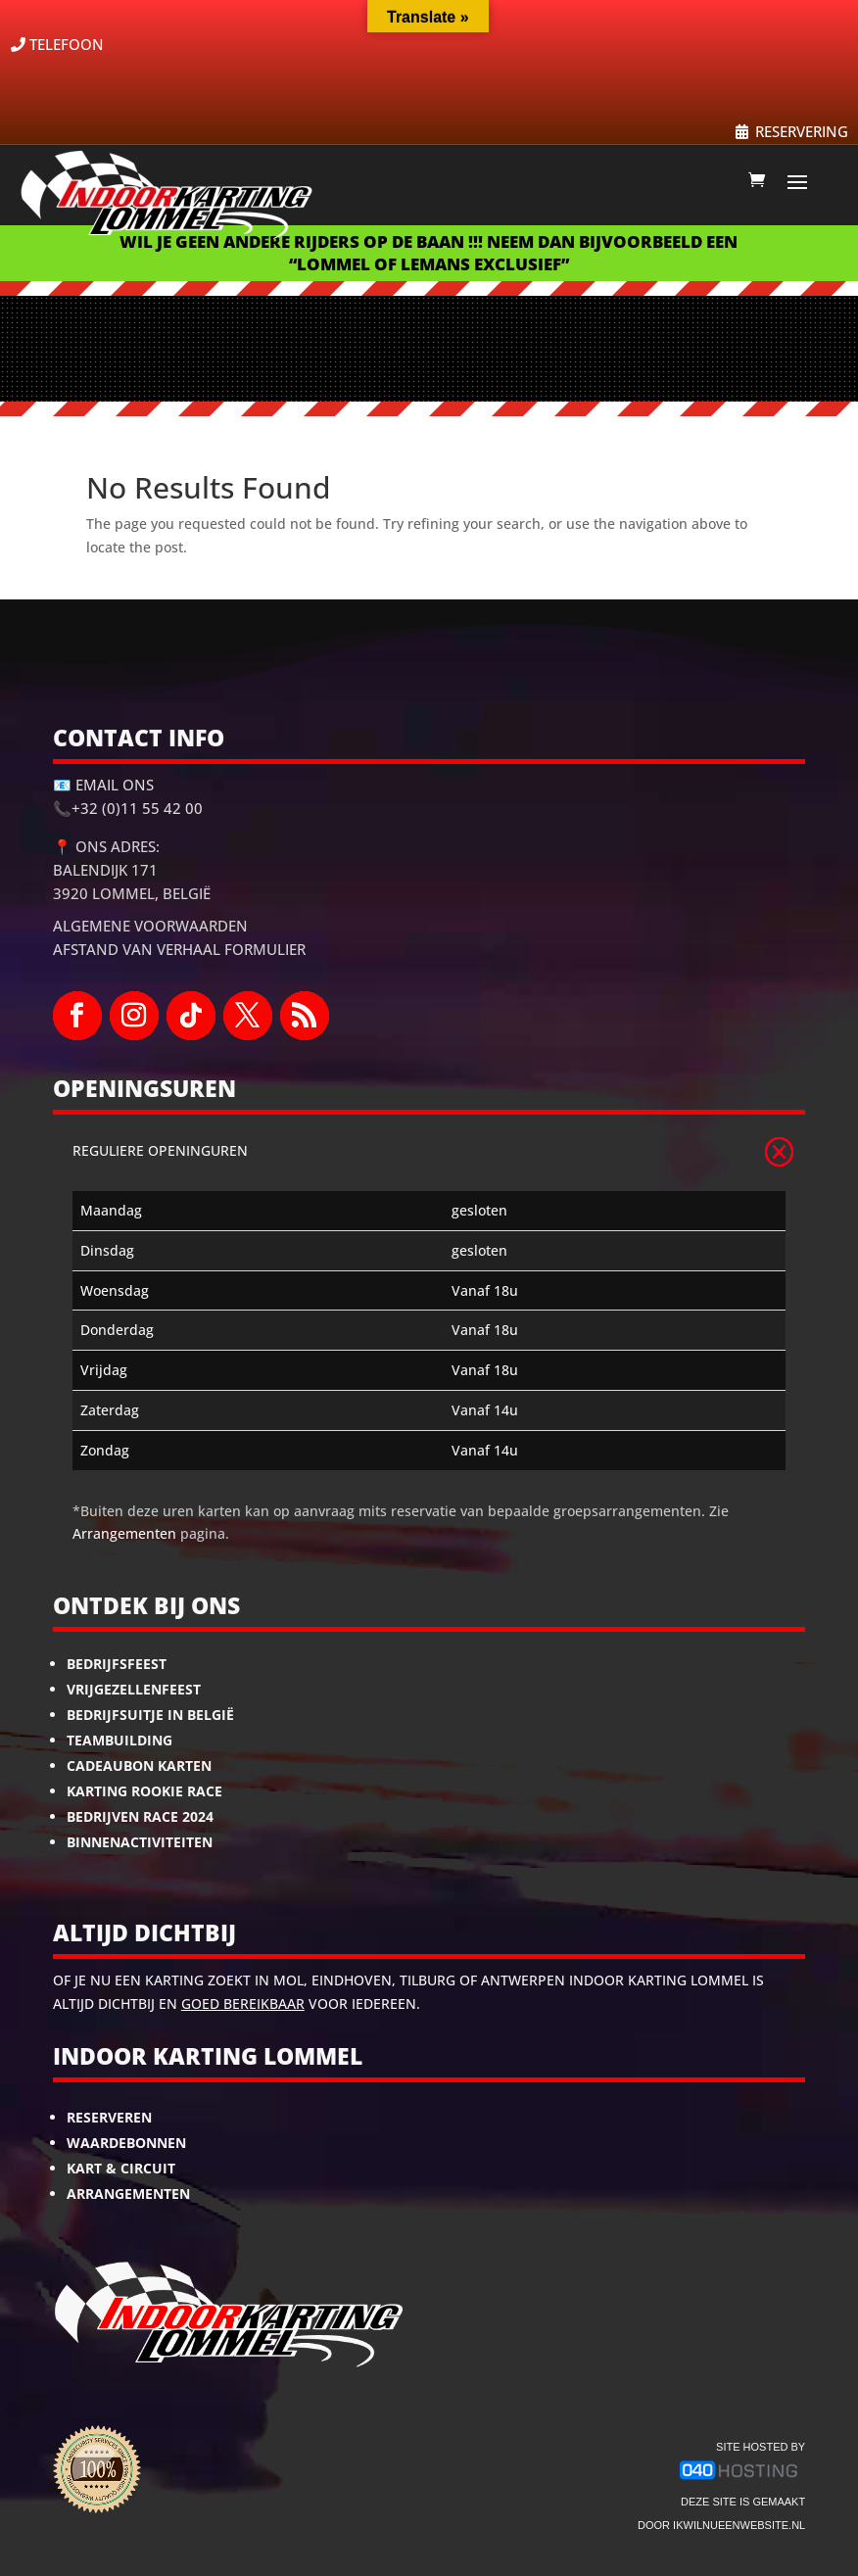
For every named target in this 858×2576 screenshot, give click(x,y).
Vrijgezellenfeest (134, 1689)
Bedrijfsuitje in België (150, 1714)
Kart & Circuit (121, 2168)
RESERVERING (801, 131)
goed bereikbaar (243, 2003)
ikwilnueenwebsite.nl (739, 2525)
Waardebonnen (126, 2142)
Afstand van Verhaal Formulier (179, 949)
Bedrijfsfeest (117, 1663)
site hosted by (760, 2447)
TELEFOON (66, 44)
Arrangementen (124, 1533)
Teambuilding (119, 1740)
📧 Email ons (103, 784)
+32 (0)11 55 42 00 (137, 808)
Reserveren (109, 2117)
